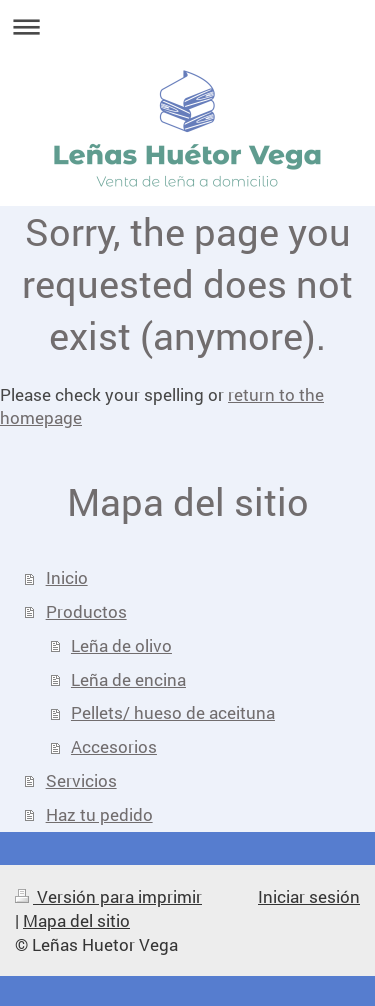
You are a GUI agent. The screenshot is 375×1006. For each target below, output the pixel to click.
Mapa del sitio (76, 920)
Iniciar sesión (309, 896)
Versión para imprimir (108, 896)
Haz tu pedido (99, 814)
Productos (86, 611)
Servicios (81, 780)
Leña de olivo (121, 645)
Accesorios (114, 746)
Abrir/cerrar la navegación (187, 26)
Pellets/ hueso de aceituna (173, 712)
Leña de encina (128, 679)
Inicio (67, 577)
